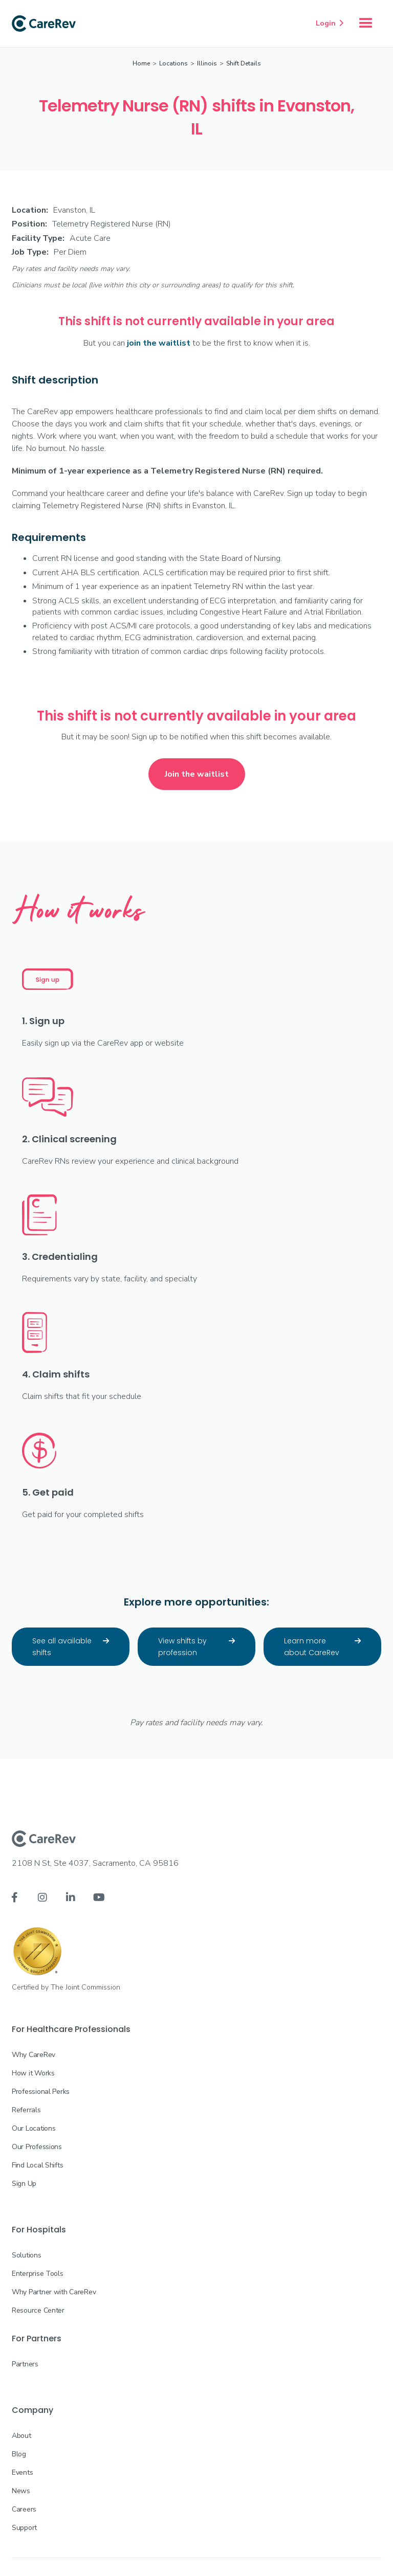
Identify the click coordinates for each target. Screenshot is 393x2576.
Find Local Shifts (37, 2165)
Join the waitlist (197, 774)
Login (329, 23)
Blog (19, 2454)
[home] (44, 23)
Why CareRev (33, 2055)
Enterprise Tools (37, 2273)
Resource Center (38, 2310)
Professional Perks (41, 2091)
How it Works (33, 2073)
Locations (173, 63)
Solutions (26, 2255)
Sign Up (24, 2183)
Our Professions (37, 2147)
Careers (24, 2509)
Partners (25, 2364)
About (21, 2436)
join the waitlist (158, 343)
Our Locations (33, 2128)
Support (24, 2528)
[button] (366, 23)
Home (141, 63)
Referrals (26, 2110)
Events (22, 2472)
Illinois (207, 63)
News (21, 2491)
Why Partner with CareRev (54, 2292)
